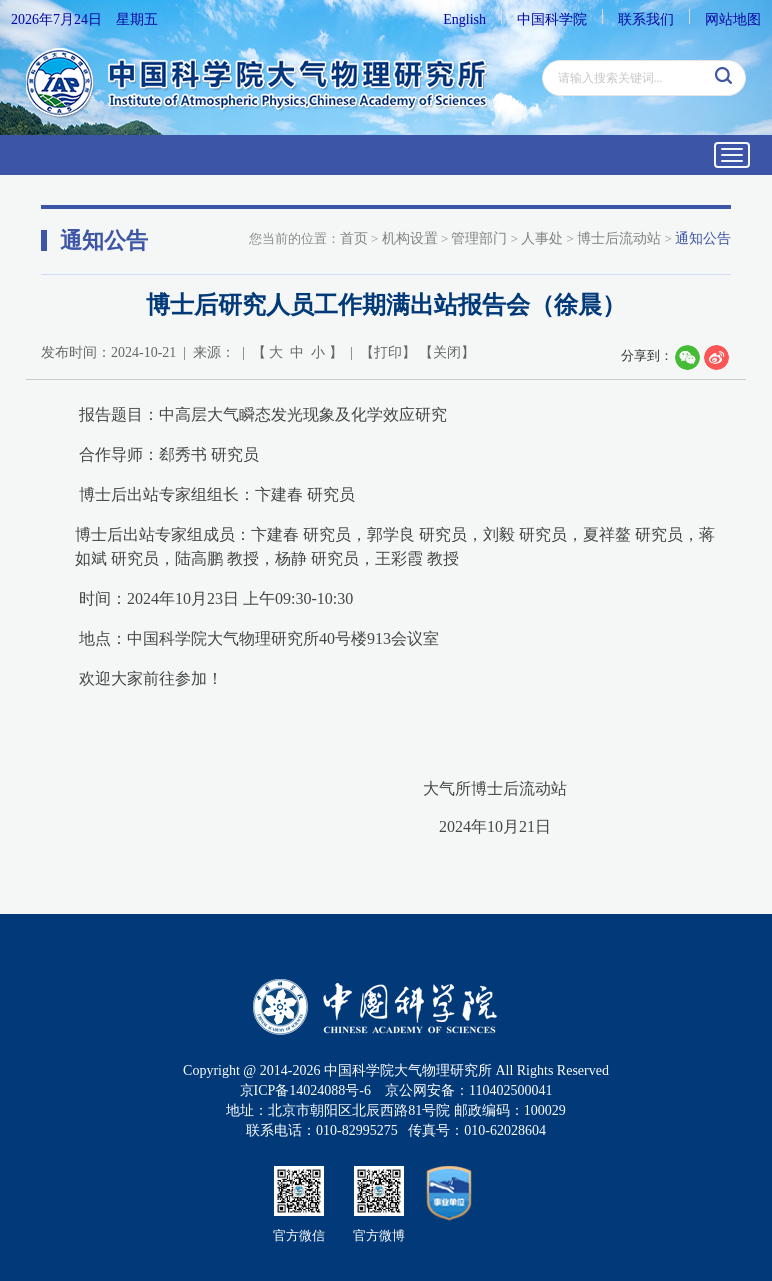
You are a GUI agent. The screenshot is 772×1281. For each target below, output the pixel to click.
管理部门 (479, 238)
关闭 (447, 352)
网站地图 (733, 19)
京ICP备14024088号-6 (305, 1090)
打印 (388, 352)
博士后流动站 (619, 238)
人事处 (542, 238)
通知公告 (703, 238)
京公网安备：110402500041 (468, 1090)
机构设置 (410, 238)
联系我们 (646, 19)
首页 (354, 238)
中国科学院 (552, 19)
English (464, 19)
